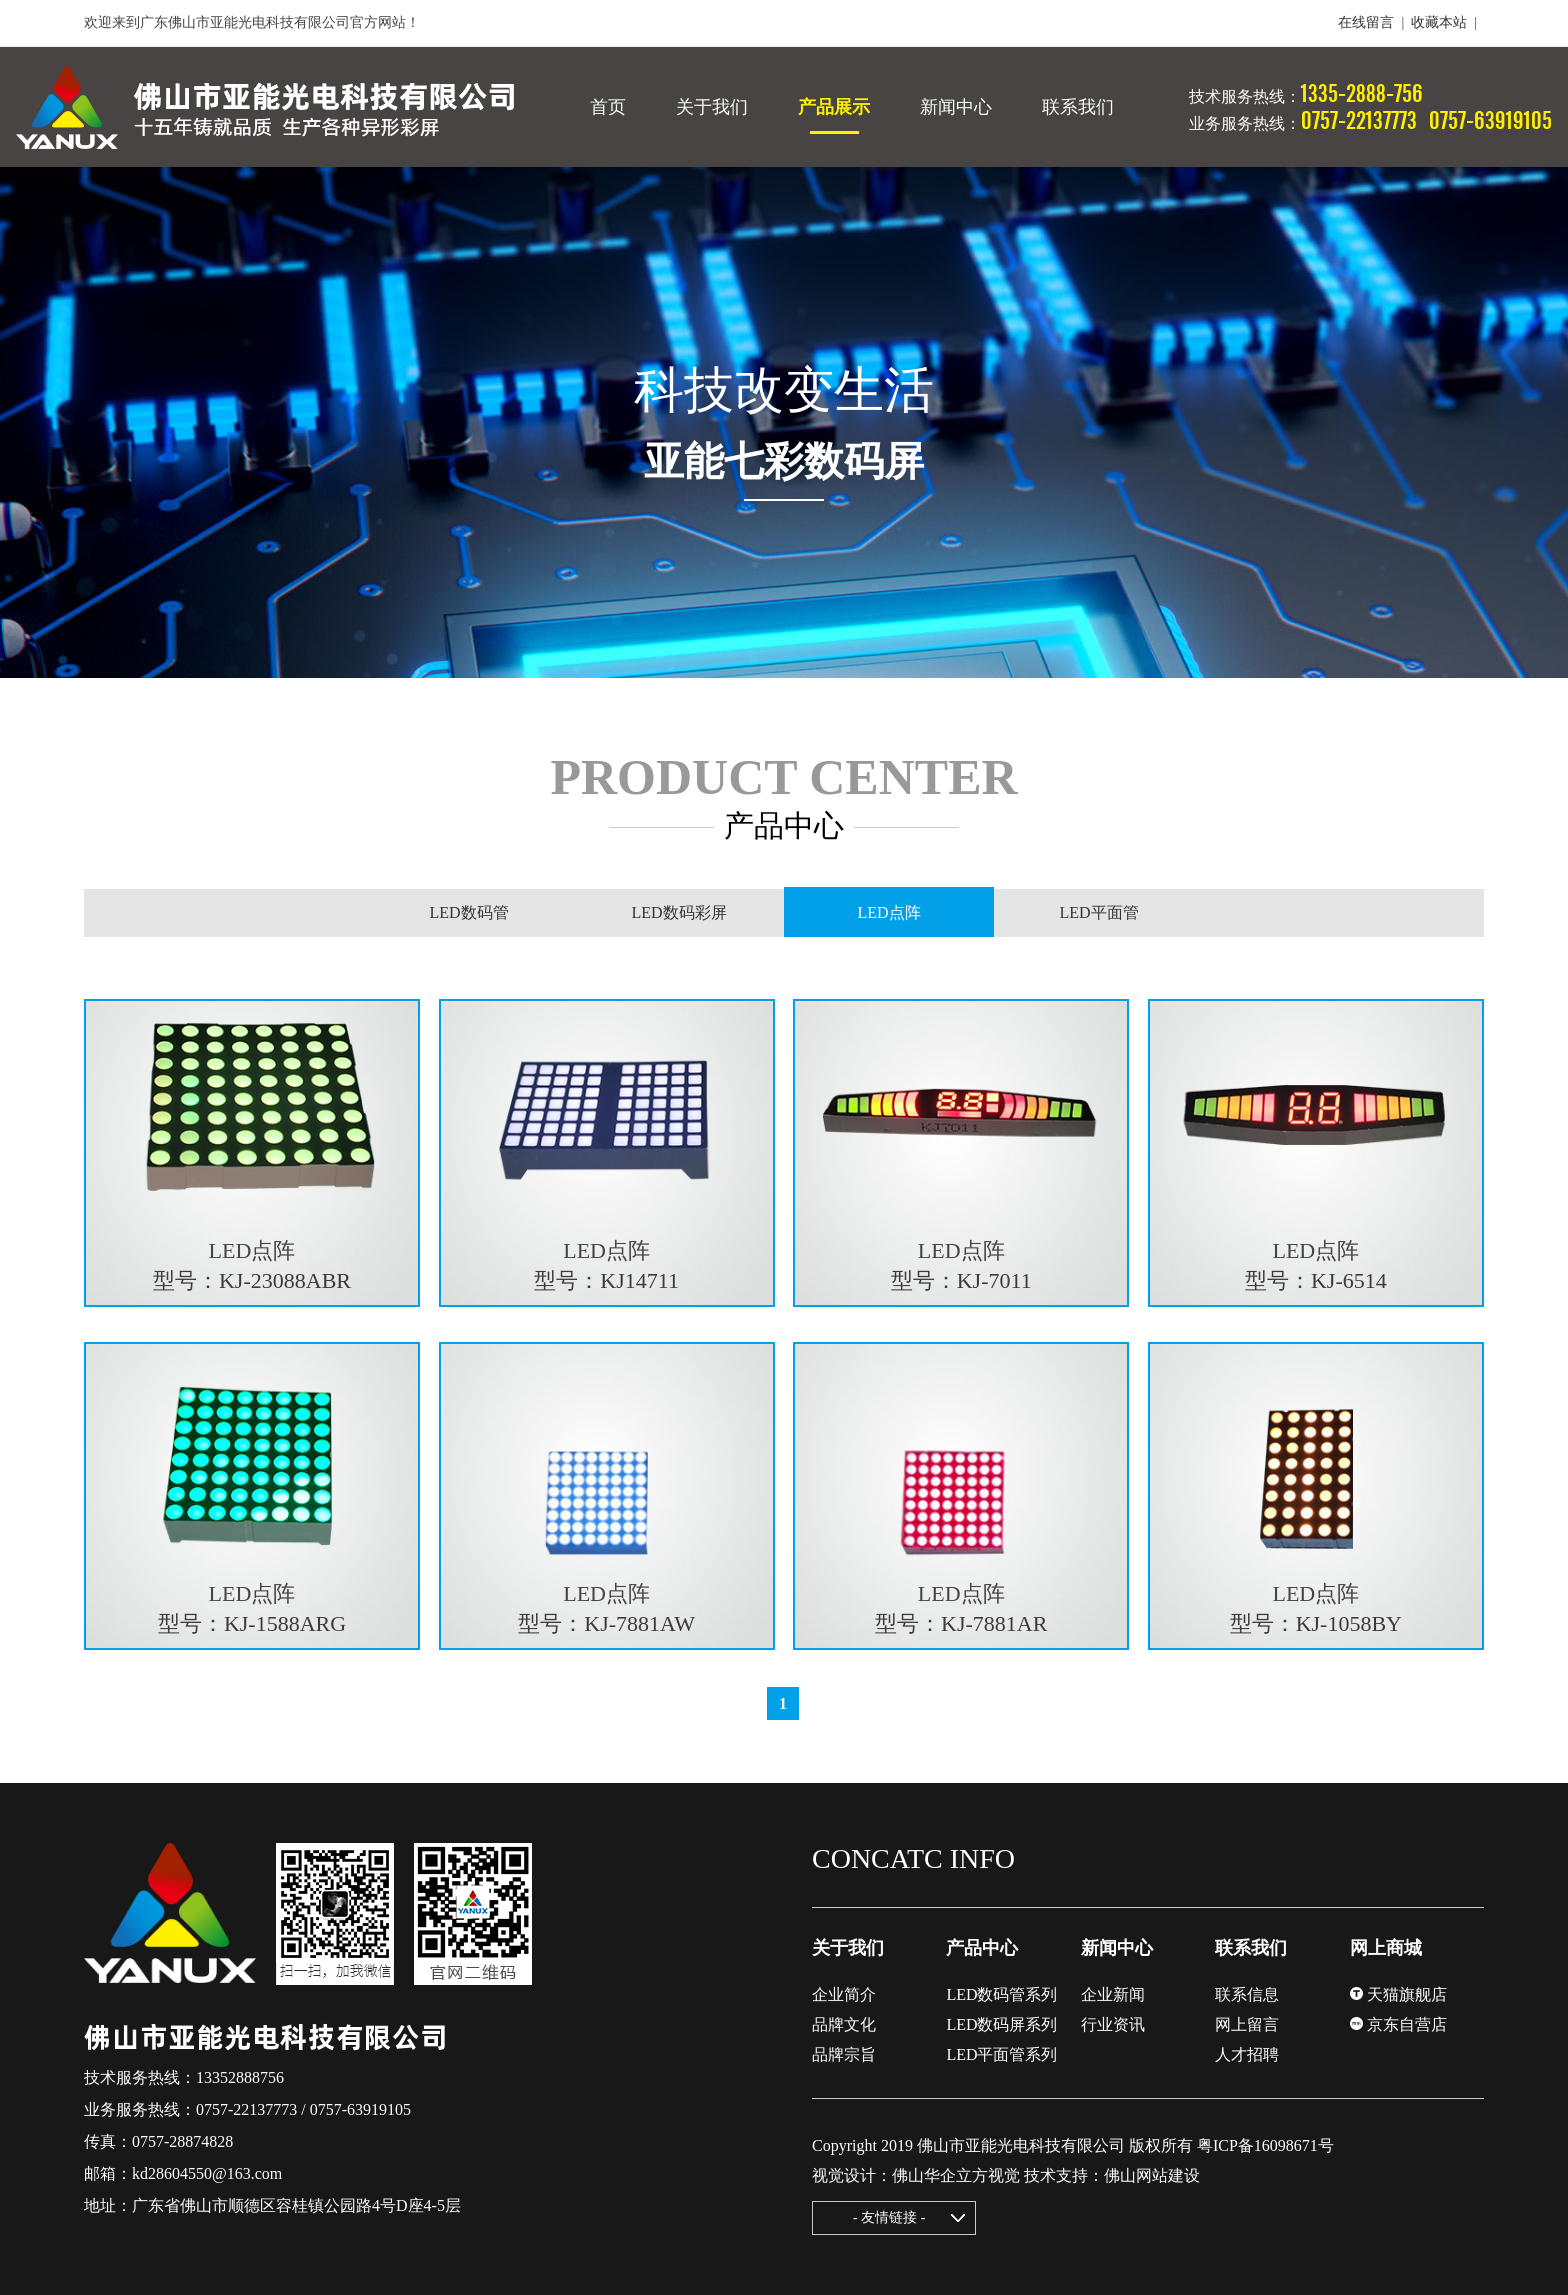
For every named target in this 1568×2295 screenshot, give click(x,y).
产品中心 (982, 1948)
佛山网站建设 (1152, 2175)
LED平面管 (1098, 912)
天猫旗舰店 (1398, 1994)
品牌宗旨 (844, 2054)
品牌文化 (844, 2024)
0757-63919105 (360, 2109)
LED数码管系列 (1001, 1994)
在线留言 (1366, 22)
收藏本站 (1439, 22)
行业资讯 (1113, 2024)
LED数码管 (468, 912)
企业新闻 (1113, 1994)
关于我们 (848, 1948)
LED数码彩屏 (678, 912)
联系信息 (1247, 1994)
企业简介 (844, 1994)
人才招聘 (1247, 2054)
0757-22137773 (246, 2109)
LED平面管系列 (1001, 2054)
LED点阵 (889, 913)
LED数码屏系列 (1001, 2024)
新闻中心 (1117, 1948)
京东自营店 (1398, 2024)
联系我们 (1251, 1948)
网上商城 (1386, 1948)
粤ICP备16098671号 (1265, 2145)
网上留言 (1247, 2024)
